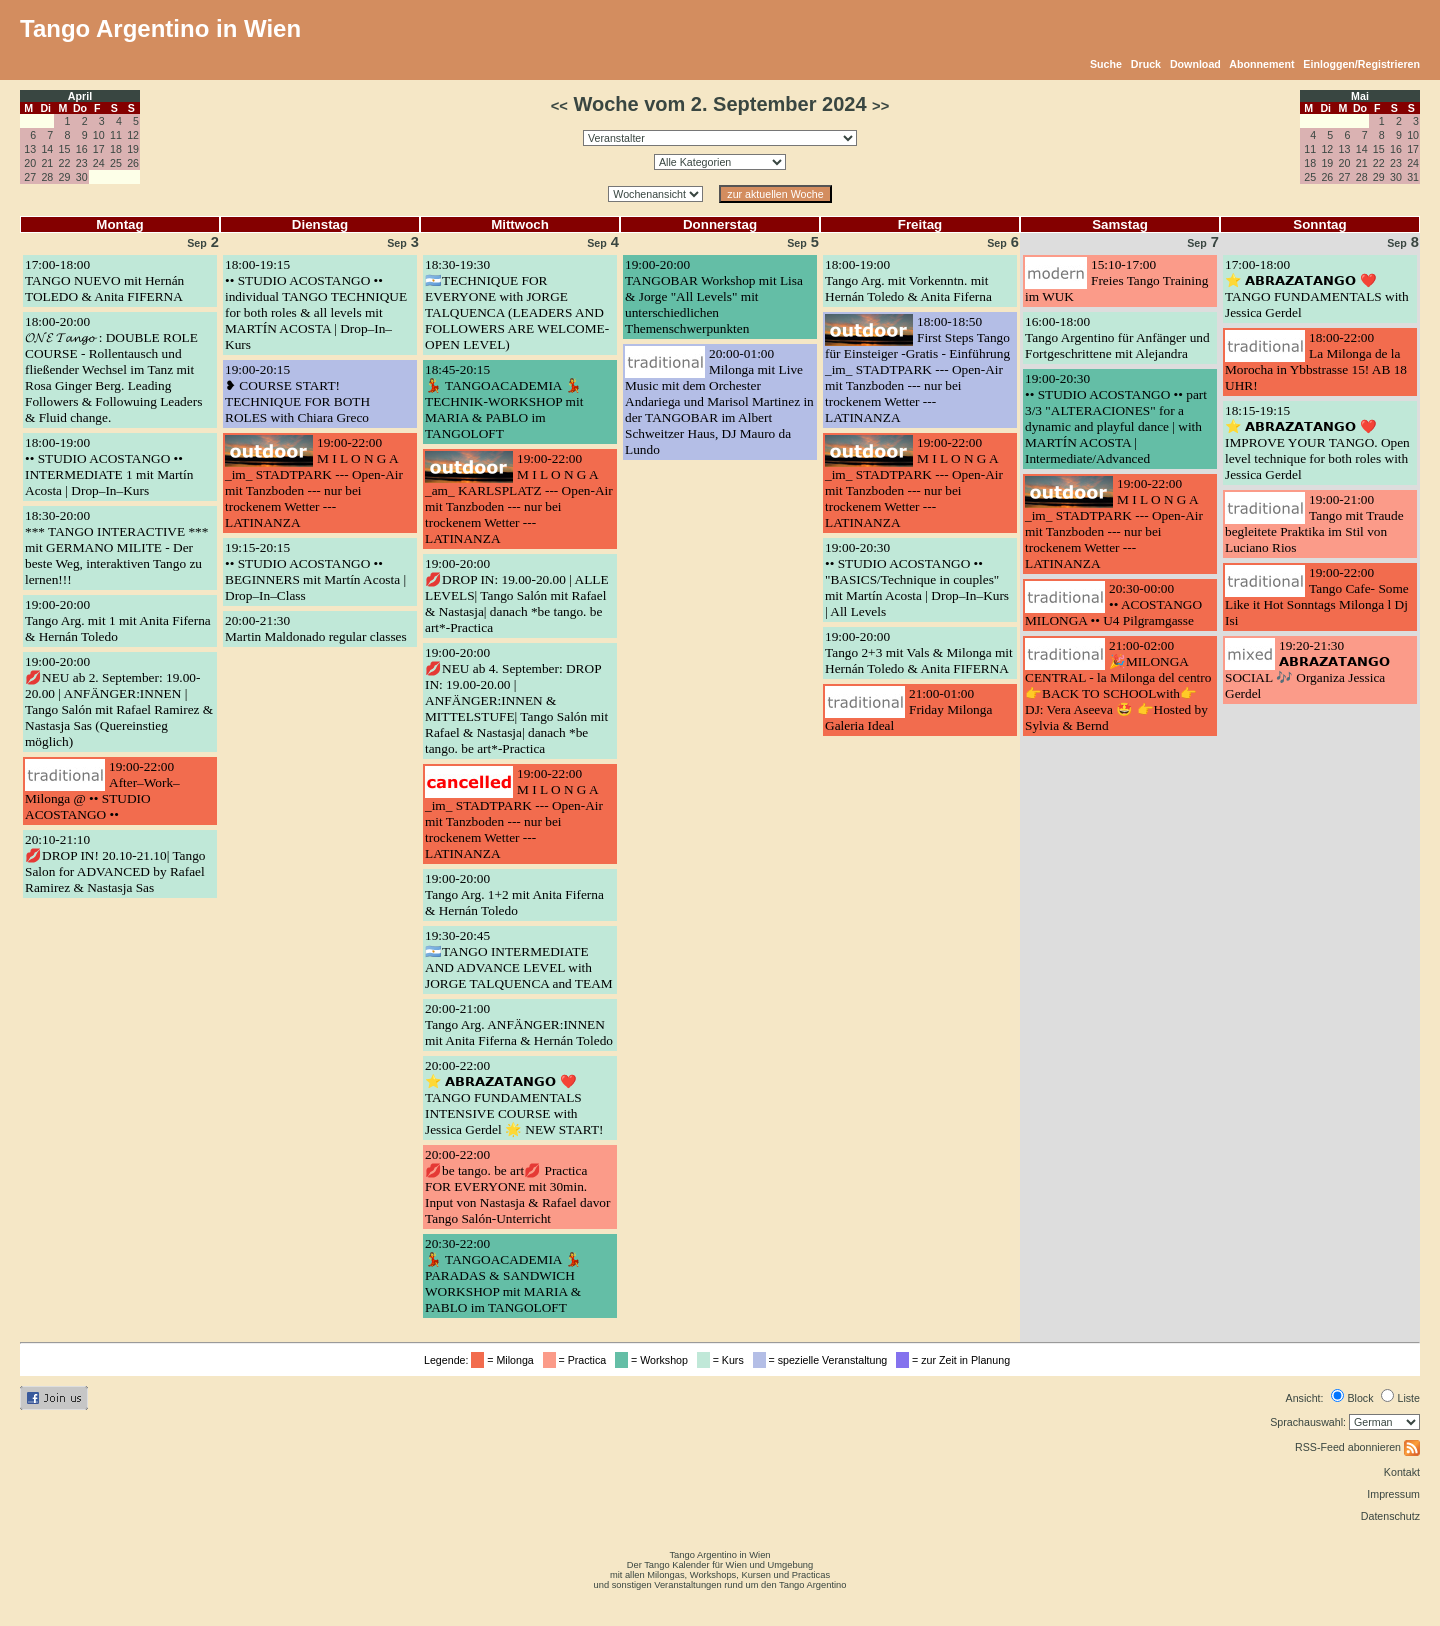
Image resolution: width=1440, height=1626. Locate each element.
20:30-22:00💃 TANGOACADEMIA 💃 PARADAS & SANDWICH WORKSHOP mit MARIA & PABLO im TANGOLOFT (503, 1275)
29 (65, 177)
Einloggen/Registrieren (1361, 64)
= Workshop (654, 1360)
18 (116, 149)
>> (880, 106)
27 (30, 177)
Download (1195, 64)
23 (82, 163)
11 (116, 135)
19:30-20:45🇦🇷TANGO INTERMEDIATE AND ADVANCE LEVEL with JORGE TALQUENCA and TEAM (519, 959)
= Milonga (505, 1360)
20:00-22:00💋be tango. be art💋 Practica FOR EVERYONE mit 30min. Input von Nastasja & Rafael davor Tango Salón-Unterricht (517, 1186)
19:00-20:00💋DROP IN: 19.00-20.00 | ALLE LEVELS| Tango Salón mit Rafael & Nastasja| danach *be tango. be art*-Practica (517, 595)
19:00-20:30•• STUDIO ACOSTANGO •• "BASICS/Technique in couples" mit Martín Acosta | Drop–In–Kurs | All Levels (917, 579)
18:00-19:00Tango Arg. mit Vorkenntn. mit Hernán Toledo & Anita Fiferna (908, 280)
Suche (1106, 64)
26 (133, 163)
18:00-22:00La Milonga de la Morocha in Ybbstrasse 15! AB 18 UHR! (1316, 361)
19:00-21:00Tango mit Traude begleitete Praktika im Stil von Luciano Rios (1314, 523)
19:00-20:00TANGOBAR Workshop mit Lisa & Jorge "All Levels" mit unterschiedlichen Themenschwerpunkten (714, 296)
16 (82, 149)
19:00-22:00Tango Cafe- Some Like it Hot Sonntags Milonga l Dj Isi (1317, 596)
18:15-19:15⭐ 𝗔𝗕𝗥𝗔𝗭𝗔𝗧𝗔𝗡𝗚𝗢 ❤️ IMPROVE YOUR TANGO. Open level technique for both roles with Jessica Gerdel (1317, 442)
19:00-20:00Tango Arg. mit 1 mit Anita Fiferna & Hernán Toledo (118, 620)
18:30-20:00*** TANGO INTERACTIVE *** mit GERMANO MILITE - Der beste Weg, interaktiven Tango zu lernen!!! (116, 547)
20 (30, 163)
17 (99, 149)
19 (133, 149)
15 (65, 149)
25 (116, 163)
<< (559, 106)
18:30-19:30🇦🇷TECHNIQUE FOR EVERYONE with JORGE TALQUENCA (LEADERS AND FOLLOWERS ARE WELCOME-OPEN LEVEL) (517, 304)
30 (82, 177)
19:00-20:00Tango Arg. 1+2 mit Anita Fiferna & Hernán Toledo (514, 894)
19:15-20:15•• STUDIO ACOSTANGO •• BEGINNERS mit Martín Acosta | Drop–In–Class (315, 571)
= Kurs (723, 1360)
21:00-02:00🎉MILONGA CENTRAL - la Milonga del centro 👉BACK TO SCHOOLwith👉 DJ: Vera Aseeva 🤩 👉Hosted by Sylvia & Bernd (1118, 685)
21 (47, 163)
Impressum (1393, 1494)
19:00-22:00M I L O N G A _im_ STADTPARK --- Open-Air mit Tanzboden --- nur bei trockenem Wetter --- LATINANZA (314, 482)
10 (99, 135)
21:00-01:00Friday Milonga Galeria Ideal (908, 709)
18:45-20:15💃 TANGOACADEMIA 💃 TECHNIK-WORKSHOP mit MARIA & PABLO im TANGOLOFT (504, 401)
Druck (1146, 64)
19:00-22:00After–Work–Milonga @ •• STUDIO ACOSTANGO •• (102, 790)
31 (1413, 177)
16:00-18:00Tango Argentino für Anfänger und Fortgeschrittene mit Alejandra (1117, 337)
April (80, 96)
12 (133, 135)
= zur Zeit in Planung (956, 1360)
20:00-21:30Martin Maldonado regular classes (316, 628)
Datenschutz (1390, 1516)
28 (47, 177)
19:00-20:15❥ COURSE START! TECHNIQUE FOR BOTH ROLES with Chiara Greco (297, 393)
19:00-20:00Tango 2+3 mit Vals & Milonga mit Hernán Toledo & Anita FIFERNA (919, 652)
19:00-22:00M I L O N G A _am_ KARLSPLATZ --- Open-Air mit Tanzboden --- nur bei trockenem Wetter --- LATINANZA (519, 498)
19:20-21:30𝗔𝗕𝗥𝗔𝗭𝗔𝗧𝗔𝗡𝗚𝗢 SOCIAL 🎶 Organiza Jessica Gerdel (1307, 669)
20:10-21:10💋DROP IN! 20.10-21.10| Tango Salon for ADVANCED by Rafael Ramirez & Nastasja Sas (115, 863)
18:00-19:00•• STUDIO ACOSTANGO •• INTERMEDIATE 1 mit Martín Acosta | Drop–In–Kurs (109, 466)
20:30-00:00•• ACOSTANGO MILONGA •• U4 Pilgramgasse (1113, 604)
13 (30, 149)
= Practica (577, 1360)
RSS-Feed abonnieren (1357, 1447)
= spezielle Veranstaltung (823, 1360)
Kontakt (1402, 1472)
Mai (1360, 96)
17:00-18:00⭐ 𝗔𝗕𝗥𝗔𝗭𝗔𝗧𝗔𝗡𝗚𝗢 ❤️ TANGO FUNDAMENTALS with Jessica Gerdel (1317, 288)
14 (47, 149)
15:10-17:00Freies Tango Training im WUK (1116, 280)
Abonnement (1261, 64)
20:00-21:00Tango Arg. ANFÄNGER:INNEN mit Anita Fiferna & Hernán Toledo (519, 1024)
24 (99, 163)
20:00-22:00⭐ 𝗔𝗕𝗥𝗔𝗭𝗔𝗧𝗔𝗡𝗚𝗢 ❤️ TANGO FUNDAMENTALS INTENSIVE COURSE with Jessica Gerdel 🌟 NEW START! (514, 1097)
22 (65, 163)
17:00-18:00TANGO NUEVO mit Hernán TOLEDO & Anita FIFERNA (104, 280)
